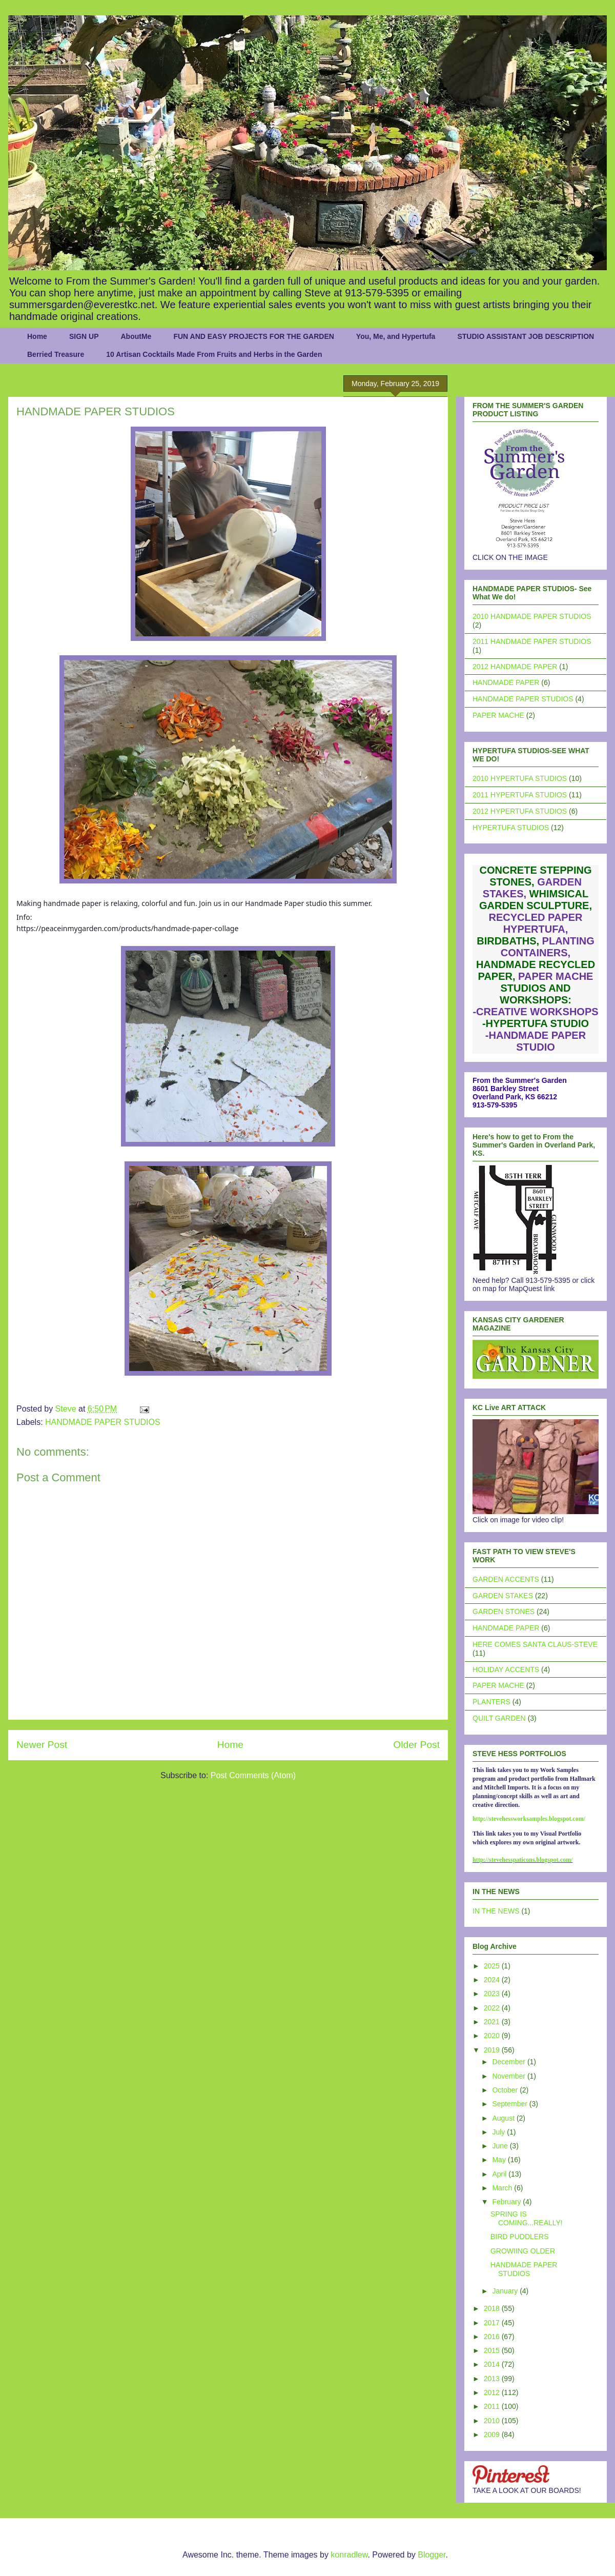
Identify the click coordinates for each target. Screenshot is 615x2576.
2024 (493, 1980)
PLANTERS (491, 1702)
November (509, 2076)
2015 (493, 2350)
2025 (493, 1966)
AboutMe (135, 336)
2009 (493, 2434)
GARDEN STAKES (503, 1596)
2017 (493, 2323)
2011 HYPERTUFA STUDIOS (520, 795)
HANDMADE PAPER (506, 682)
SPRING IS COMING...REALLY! (526, 2218)
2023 (493, 1993)
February (507, 2202)
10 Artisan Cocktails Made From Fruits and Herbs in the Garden (214, 354)
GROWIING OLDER (522, 2251)
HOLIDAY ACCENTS (506, 1669)
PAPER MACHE (498, 715)
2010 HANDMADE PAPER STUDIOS (532, 616)
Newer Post (41, 1744)
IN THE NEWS (496, 1911)
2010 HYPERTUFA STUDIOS (520, 778)
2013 (493, 2378)
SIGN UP (84, 336)
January (506, 2291)
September (510, 2104)
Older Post (416, 1744)
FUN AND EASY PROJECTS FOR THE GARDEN (253, 336)
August (504, 2118)
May (499, 2160)
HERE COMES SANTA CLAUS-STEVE (535, 1644)
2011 (493, 2406)
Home (37, 336)
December (509, 2062)
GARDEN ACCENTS (506, 1579)
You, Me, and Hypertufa (396, 336)
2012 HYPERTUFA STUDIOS (520, 811)
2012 (493, 2392)
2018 (493, 2308)
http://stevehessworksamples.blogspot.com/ (529, 1818)
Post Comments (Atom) (253, 1775)
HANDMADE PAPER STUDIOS (102, 1422)
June (500, 2146)
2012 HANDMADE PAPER (515, 666)
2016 (493, 2336)
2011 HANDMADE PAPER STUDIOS (532, 641)
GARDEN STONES (504, 1611)
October (506, 2090)
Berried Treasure (55, 354)
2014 (493, 2364)
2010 (493, 2421)
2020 (493, 2035)
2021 (493, 2022)
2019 (493, 2050)
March (503, 2188)
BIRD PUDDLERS (519, 2236)
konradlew (349, 2554)
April (500, 2174)
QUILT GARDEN (499, 1718)
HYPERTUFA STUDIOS (511, 827)
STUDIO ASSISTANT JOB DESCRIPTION (525, 336)
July (499, 2132)
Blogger (431, 2554)
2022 (493, 2008)
